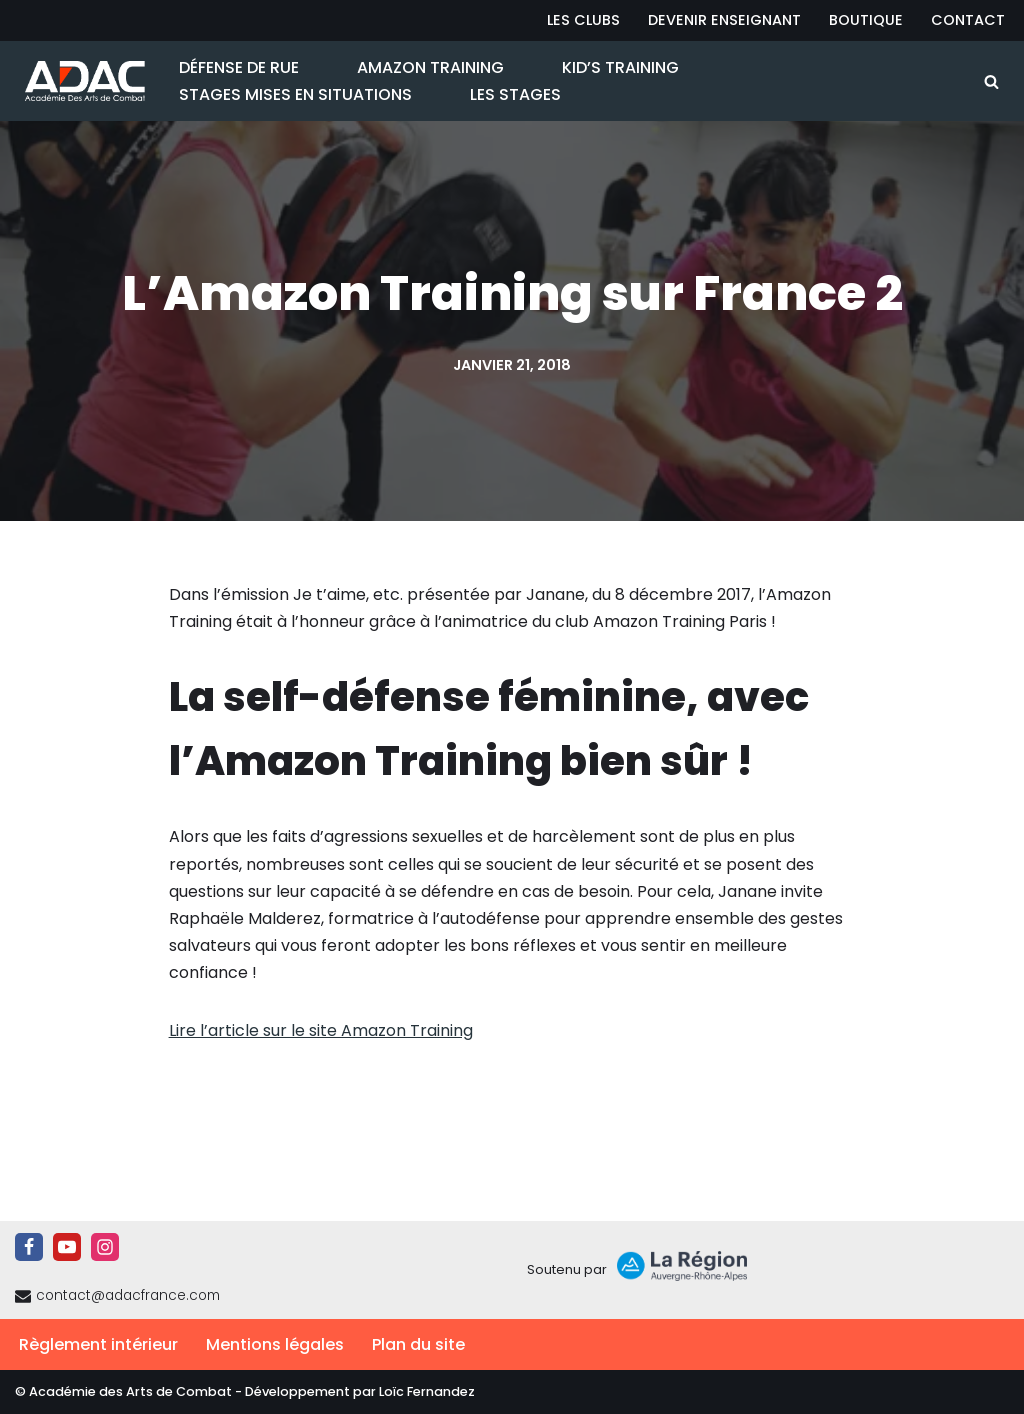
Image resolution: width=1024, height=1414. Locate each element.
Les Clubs (583, 20)
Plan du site (418, 1344)
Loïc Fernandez (427, 1391)
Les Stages (515, 94)
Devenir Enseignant (724, 20)
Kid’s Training (620, 67)
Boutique (866, 20)
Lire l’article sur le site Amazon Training (321, 1030)
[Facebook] (29, 1247)
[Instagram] (105, 1247)
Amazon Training (430, 67)
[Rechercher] (991, 81)
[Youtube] (67, 1247)
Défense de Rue (239, 67)
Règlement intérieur (98, 1344)
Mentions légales (275, 1344)
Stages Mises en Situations (295, 94)
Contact (968, 20)
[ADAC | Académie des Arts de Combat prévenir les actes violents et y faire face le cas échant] (80, 81)
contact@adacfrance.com (128, 1295)
